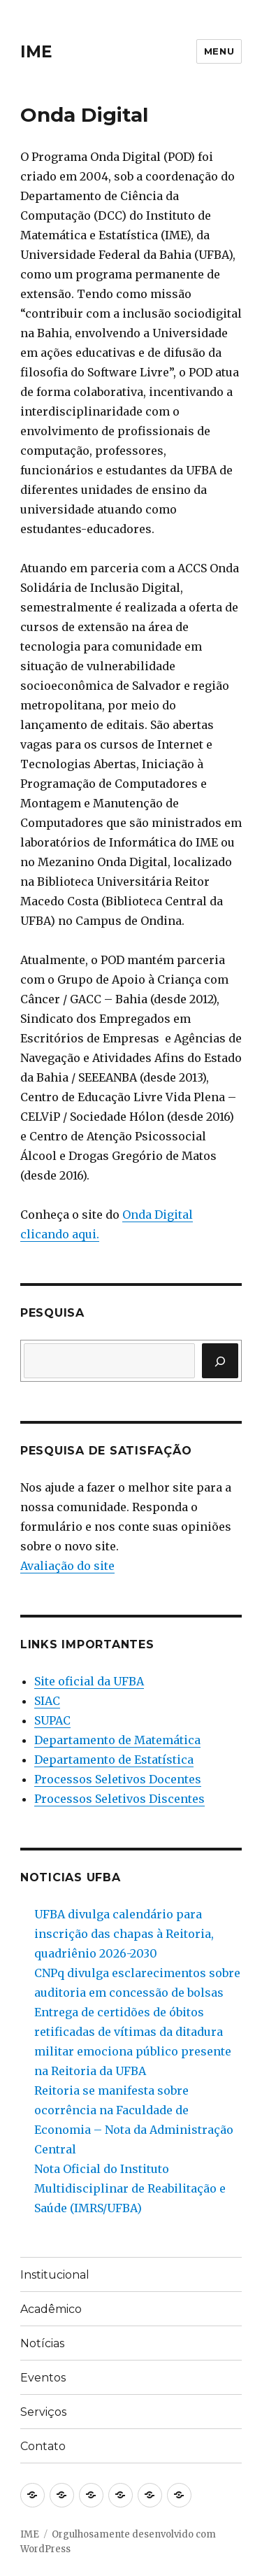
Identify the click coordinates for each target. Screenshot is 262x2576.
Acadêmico (51, 2309)
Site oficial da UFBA (89, 1681)
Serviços (43, 2412)
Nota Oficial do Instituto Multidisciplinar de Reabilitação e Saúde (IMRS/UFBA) (130, 2188)
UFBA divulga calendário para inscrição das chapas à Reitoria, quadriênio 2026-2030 (124, 1933)
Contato (43, 2446)
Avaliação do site (67, 1566)
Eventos (43, 2377)
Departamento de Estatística (114, 1760)
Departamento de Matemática (117, 1740)
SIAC (47, 1701)
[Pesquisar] (220, 1360)
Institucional (54, 2274)
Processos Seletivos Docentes (117, 1779)
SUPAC (52, 1720)
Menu (219, 51)
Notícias (42, 2343)
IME (36, 52)
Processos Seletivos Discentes (119, 1799)
